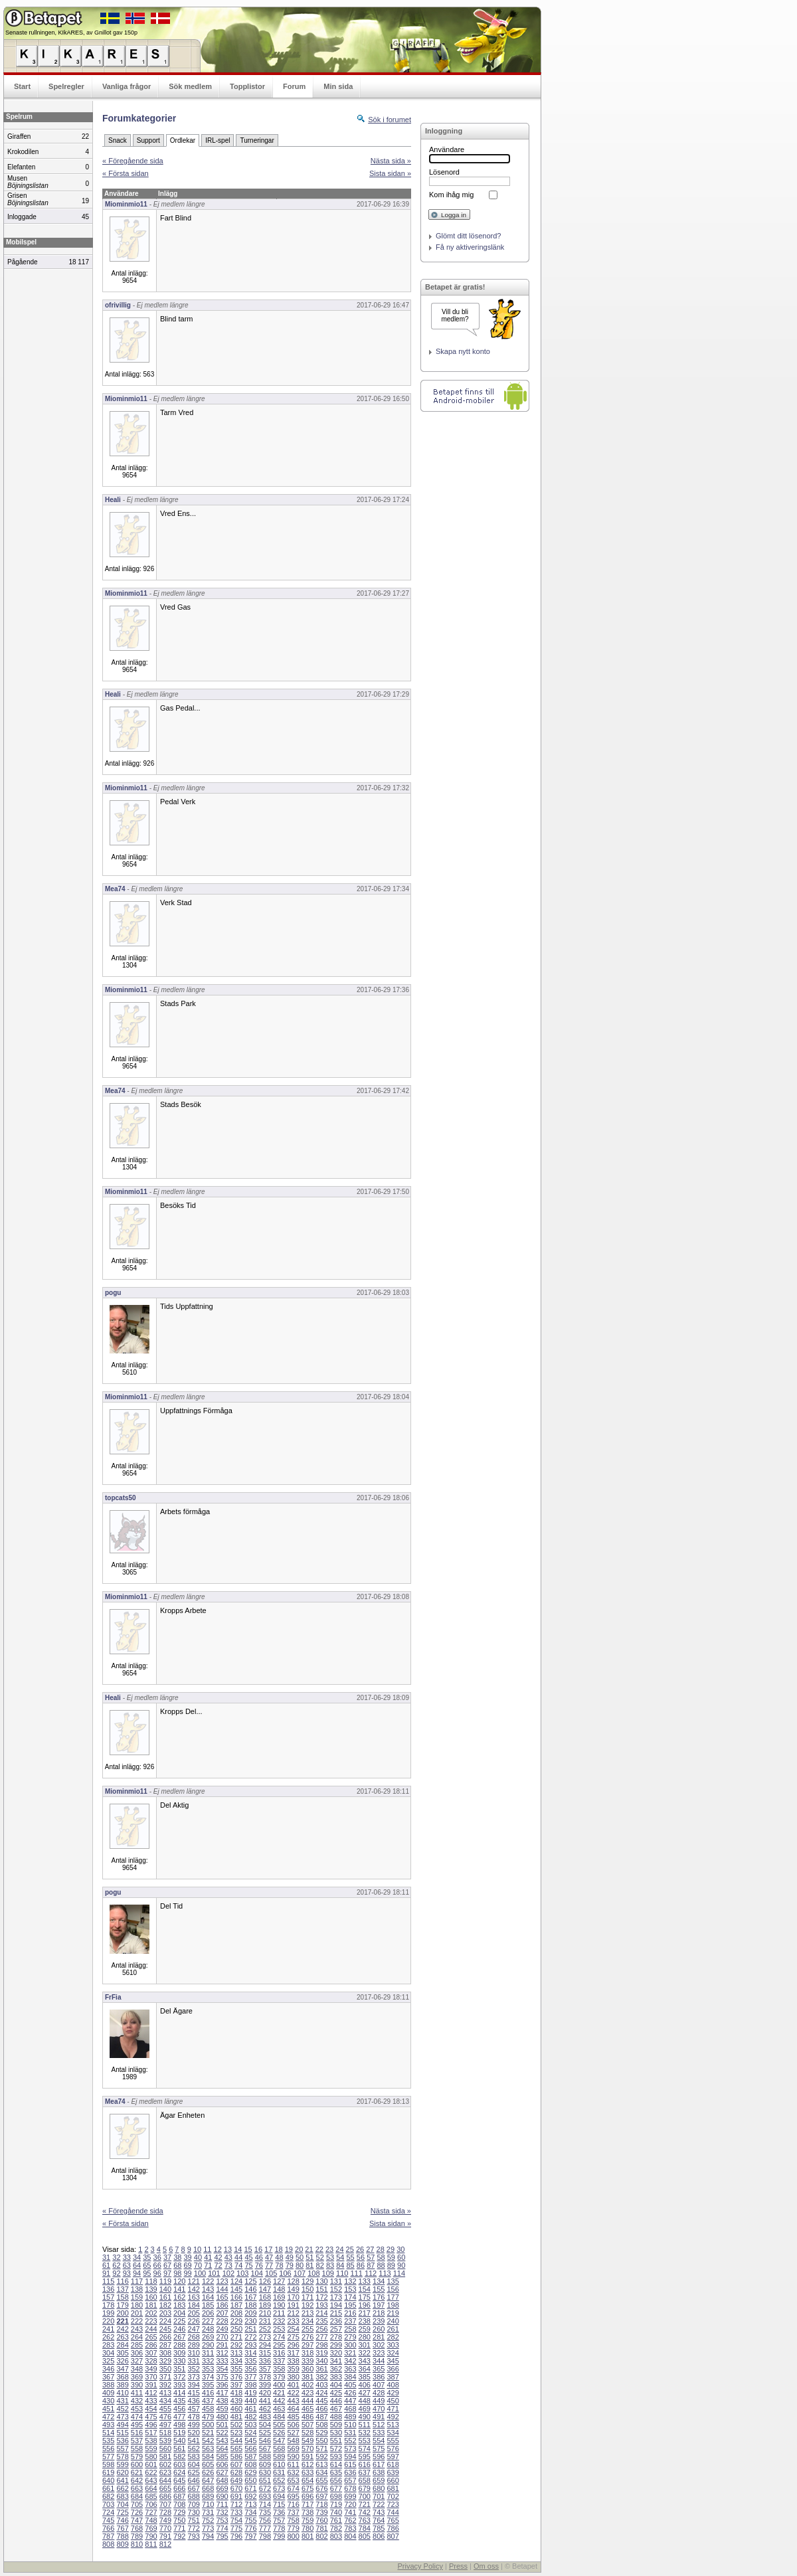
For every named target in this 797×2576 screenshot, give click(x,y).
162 (179, 2297)
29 (391, 2249)
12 (218, 2249)
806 (379, 2536)
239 (379, 2321)
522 (222, 2433)
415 (194, 2393)
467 (336, 2409)
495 (137, 2425)
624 (179, 2472)
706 (151, 2504)
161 (165, 2297)
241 (108, 2329)
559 (151, 2448)
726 (137, 2512)
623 (165, 2472)
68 (177, 2265)
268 (194, 2337)
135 (392, 2281)
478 (194, 2417)
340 (321, 2361)
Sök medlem (190, 86)
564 (222, 2448)
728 (165, 2512)
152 (336, 2289)
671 (250, 2488)
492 (392, 2417)
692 (250, 2496)
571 (321, 2448)
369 (137, 2377)
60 (401, 2257)
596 (379, 2456)
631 (279, 2472)
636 (350, 2472)
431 (122, 2401)
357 (265, 2369)
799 (279, 2536)
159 (137, 2297)
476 (165, 2417)
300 (350, 2345)
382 (321, 2377)
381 (307, 2377)
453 (137, 2409)
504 (265, 2425)
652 (279, 2480)
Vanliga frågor (126, 86)
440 (250, 2401)
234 (307, 2321)
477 (179, 2417)
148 (279, 2289)
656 (336, 2480)
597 (392, 2456)
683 (122, 2496)
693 (265, 2496)
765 (392, 2520)
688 (194, 2496)
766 (108, 2528)
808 (108, 2544)
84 (340, 2265)
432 (137, 2401)
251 (250, 2329)
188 (250, 2305)
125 (250, 2281)
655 (321, 2480)
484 (279, 2417)
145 (236, 2289)
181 (151, 2305)
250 (236, 2329)
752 (208, 2520)
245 (165, 2329)
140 (165, 2289)
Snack (117, 140)
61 (106, 2265)
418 (236, 2393)
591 (307, 2456)
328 (151, 2361)
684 (137, 2496)
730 (194, 2512)
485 (293, 2417)
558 (137, 2448)
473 (122, 2417)
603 (179, 2464)
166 (236, 2297)
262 (108, 2337)
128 (293, 2281)
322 (365, 2353)
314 (250, 2353)
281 (379, 2337)
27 (370, 2249)
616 (365, 2464)
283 (108, 2345)
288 (179, 2345)
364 (365, 2369)
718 (321, 2504)
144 (222, 2289)
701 (379, 2496)
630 (265, 2472)
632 (293, 2472)
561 (179, 2448)
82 (320, 2265)
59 (391, 2257)
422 (293, 2393)
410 (122, 2393)
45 (248, 2257)
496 (151, 2425)
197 (379, 2305)
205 (194, 2313)
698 (336, 2496)
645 (179, 2480)
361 (321, 2369)
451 (108, 2409)
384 (350, 2377)
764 (379, 2520)
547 (279, 2441)
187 (236, 2305)
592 (321, 2456)
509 (336, 2425)
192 (307, 2305)
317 (293, 2353)
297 (307, 2345)
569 (293, 2448)
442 (279, 2401)
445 (321, 2401)
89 (391, 2265)
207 (222, 2313)
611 (293, 2464)
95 (147, 2273)
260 (379, 2329)
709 (194, 2504)
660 (392, 2480)
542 (208, 2441)
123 (222, 2281)
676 (321, 2488)
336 (265, 2361)
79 (290, 2265)
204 (179, 2313)
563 (208, 2448)
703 (108, 2504)
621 (137, 2472)
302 (379, 2345)
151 (321, 2289)
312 (222, 2353)
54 (340, 2257)
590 (293, 2456)
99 (188, 2273)
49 (290, 2257)
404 (336, 2385)
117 (137, 2281)
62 (116, 2265)
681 (392, 2488)
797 (250, 2536)
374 (208, 2377)
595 (365, 2456)
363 (350, 2369)
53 (330, 2257)
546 (265, 2441)
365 (379, 2369)
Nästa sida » (391, 161)
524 (250, 2433)
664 (151, 2488)
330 (179, 2361)
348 (137, 2369)
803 (336, 2536)
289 (194, 2345)
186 (222, 2305)
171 (307, 2297)
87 (371, 2265)
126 (265, 2281)
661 (108, 2488)
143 (208, 2289)
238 (365, 2321)
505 (279, 2425)
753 (222, 2520)
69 (188, 2265)
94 (137, 2273)
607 (236, 2464)
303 (392, 2345)
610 (279, 2464)
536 (122, 2441)
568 (279, 2448)
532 (365, 2433)
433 (151, 2401)
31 (106, 2257)
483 (265, 2417)
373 (194, 2377)
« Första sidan (125, 173)
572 (336, 2448)
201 (137, 2313)
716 (293, 2504)
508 (321, 2425)
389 (122, 2385)
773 (208, 2528)
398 (250, 2385)
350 (165, 2369)
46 (259, 2257)
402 (307, 2385)
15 (248, 2249)
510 (350, 2425)
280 (365, 2337)
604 (194, 2464)
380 (293, 2377)
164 (208, 2297)
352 (194, 2369)
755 (250, 2520)
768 (137, 2528)
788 (122, 2536)
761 (336, 2520)
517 (151, 2433)
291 (222, 2345)
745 (108, 2520)
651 (265, 2480)
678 (350, 2488)
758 (293, 2520)
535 (108, 2441)
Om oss (486, 2566)
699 (350, 2496)
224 (165, 2321)
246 (179, 2329)
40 (198, 2257)
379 (279, 2377)
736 (279, 2512)
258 (350, 2329)
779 (293, 2528)
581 (165, 2456)
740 (336, 2512)
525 (265, 2433)
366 (392, 2369)
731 (208, 2512)
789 (137, 2536)
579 (137, 2456)
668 (208, 2488)
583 (194, 2456)
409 (108, 2393)
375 (222, 2377)
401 (293, 2385)
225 (179, 2321)
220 (108, 2321)
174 (350, 2297)
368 (122, 2377)
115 (108, 2281)
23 (329, 2249)
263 (122, 2337)
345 (392, 2361)
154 (365, 2289)
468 (350, 2409)
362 (336, 2369)
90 (401, 2265)
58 (381, 2257)
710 (208, 2504)
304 (108, 2353)
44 (238, 2257)
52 (320, 2257)
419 (250, 2393)
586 (236, 2456)
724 (108, 2512)
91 (106, 2273)
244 (151, 2329)
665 (165, 2488)
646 (194, 2480)
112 (371, 2273)
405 (350, 2385)
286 (151, 2345)
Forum (294, 86)
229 (236, 2321)
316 (279, 2353)
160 (151, 2297)
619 (108, 2472)
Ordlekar (182, 140)
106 (285, 2273)
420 (265, 2393)
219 (392, 2313)
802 (321, 2536)
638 (379, 2472)
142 (194, 2289)
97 (167, 2273)
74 (238, 2265)
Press (458, 2566)
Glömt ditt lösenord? (468, 236)
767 (122, 2528)
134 (379, 2281)
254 (293, 2329)
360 (307, 2369)
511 (365, 2425)
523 (236, 2433)
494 (122, 2425)
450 (392, 2401)
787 (108, 2536)
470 (379, 2409)
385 (365, 2377)
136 (108, 2289)
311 (208, 2353)
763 (365, 2520)
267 (179, 2337)
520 (194, 2433)
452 (122, 2409)
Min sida (338, 86)
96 (157, 2273)
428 (379, 2393)
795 (222, 2536)
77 (269, 2265)
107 (300, 2273)
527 (293, 2433)
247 (194, 2329)
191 (293, 2305)
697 (321, 2496)
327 (137, 2361)
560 (165, 2448)
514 (108, 2433)
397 (236, 2385)
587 (250, 2456)
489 (350, 2417)
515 (122, 2433)
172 (321, 2297)
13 (228, 2249)
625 (194, 2472)
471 (392, 2409)
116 (122, 2281)
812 (165, 2544)
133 (365, 2281)
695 (293, 2496)
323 (379, 2353)
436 (194, 2401)
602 (165, 2464)
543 (222, 2441)
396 (222, 2385)
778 (279, 2528)
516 (137, 2433)
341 (336, 2361)
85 (351, 2265)
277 (321, 2337)
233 (293, 2321)
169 (279, 2297)
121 (194, 2281)
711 (222, 2504)
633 (307, 2472)
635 (336, 2472)
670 (236, 2488)
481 (236, 2417)
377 (250, 2377)
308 (165, 2353)
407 (379, 2385)
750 (179, 2520)
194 (336, 2305)
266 (165, 2337)
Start (22, 86)
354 (222, 2369)
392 (165, 2385)
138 (137, 2289)
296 (293, 2345)
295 (279, 2345)
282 (392, 2337)
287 (165, 2345)
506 (293, 2425)
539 (165, 2441)
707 (165, 2504)
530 (336, 2433)
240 (392, 2321)
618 (392, 2464)
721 (365, 2504)
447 (350, 2401)
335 (250, 2361)
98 (177, 2273)
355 (236, 2369)
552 (350, 2441)
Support (148, 140)
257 (336, 2329)
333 (222, 2361)
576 (392, 2448)
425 (336, 2393)
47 (269, 2257)
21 (309, 2249)
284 (122, 2345)
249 (222, 2329)
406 (365, 2385)
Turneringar (257, 140)
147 (265, 2289)
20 (299, 2249)
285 (137, 2345)
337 (279, 2361)
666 (179, 2488)
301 (365, 2345)
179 (122, 2305)
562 (194, 2448)
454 (151, 2409)
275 (293, 2337)
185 (208, 2305)
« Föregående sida (132, 161)
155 (379, 2289)
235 (321, 2321)
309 (179, 2353)
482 (250, 2417)
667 (194, 2488)
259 (365, 2329)
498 (179, 2425)
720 (350, 2504)
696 (307, 2496)
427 (365, 2393)
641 (122, 2480)
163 (194, 2297)
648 (222, 2480)
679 (365, 2488)
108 (313, 2273)
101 (214, 2273)
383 (336, 2377)
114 (399, 2273)
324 (392, 2353)
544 (236, 2441)
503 (250, 2425)
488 (336, 2417)
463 (279, 2409)
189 (265, 2305)
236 (336, 2321)
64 (137, 2265)
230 (250, 2321)
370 (151, 2377)
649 (236, 2480)
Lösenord (444, 172)
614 (336, 2464)
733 (236, 2512)
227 (208, 2321)
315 (265, 2353)
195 (350, 2305)
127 (279, 2281)
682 (108, 2496)
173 (336, 2297)
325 (108, 2361)
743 (379, 2512)
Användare (446, 149)
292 (236, 2345)
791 (165, 2536)
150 (307, 2289)
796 (236, 2536)
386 (379, 2377)
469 (365, 2409)
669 (222, 2488)
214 (321, 2313)
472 (108, 2417)
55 (351, 2257)
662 (122, 2488)
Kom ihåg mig (451, 195)
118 (151, 2281)
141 (179, 2289)
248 (208, 2329)
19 (289, 2249)
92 (116, 2273)
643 (151, 2480)
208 (236, 2313)
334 (236, 2361)
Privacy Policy (419, 2566)
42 (218, 2257)
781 (321, 2528)
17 (268, 2249)
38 (177, 2257)
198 (392, 2305)
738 (307, 2512)
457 (194, 2409)
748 (151, 2520)
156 (392, 2289)
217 (365, 2313)
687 (179, 2496)
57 (371, 2257)
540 (179, 2441)
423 (307, 2393)
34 (137, 2257)
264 (137, 2337)
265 (151, 2337)
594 (350, 2456)
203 (165, 2313)
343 (365, 2361)
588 (265, 2456)
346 (108, 2369)
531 (350, 2433)
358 (279, 2369)
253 (279, 2329)
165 (222, 2297)
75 (248, 2265)
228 (222, 2321)
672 (265, 2488)
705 (137, 2504)
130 (321, 2281)
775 (236, 2528)
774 (222, 2528)
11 (207, 2249)
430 (108, 2401)
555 (392, 2441)
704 (122, 2504)
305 (122, 2353)
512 (379, 2425)
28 (381, 2249)
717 (307, 2504)
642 (137, 2480)
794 (208, 2536)
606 (222, 2464)
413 (165, 2393)
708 (179, 2504)
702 (392, 2496)
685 (151, 2496)
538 (151, 2441)
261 (392, 2329)
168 (265, 2297)
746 (122, 2520)
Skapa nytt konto (463, 351)
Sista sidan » (390, 173)
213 (307, 2313)
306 (137, 2353)
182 (165, 2305)
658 (365, 2480)
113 (385, 2273)
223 (151, 2321)
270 (222, 2337)
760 (321, 2520)
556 (108, 2448)
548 (293, 2441)
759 (307, 2520)
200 (122, 2313)
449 (379, 2401)
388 (108, 2385)
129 (307, 2281)
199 (108, 2313)
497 (165, 2425)
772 (194, 2528)
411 (137, 2393)
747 (137, 2520)
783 (350, 2528)
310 (194, 2353)
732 (222, 2512)
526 (279, 2433)
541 (194, 2441)
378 (265, 2377)
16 (258, 2249)
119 (165, 2281)
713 (250, 2504)
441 (265, 2401)
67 (167, 2265)
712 (236, 2504)
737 (293, 2512)
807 (392, 2536)
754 (236, 2520)
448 (365, 2401)
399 (265, 2385)
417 (222, 2393)
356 (250, 2369)
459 (222, 2409)
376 (236, 2377)
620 (122, 2472)
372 (179, 2377)
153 (350, 2289)
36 (157, 2257)
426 (350, 2393)
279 (350, 2337)
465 (307, 2409)
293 (250, 2345)
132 (350, 2281)
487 (321, 2417)
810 (137, 2544)
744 (392, 2512)
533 (379, 2433)
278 (336, 2337)
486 (307, 2417)
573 (350, 2448)
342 (350, 2361)
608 (250, 2464)
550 (321, 2441)
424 (321, 2393)
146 (250, 2289)
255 (307, 2329)
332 (208, 2361)
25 (350, 2249)
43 (228, 2257)
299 (336, 2345)
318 (307, 2353)
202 (151, 2313)
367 (108, 2377)
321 (350, 2353)
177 (392, 2297)
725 (122, 2512)
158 (122, 2297)
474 (137, 2417)
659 (379, 2480)
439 (236, 2401)
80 (300, 2265)
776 (250, 2528)
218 (379, 2313)
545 (250, 2441)
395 (208, 2385)
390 (137, 2385)
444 (307, 2401)
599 (122, 2464)
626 (208, 2472)
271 (236, 2337)
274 (279, 2337)
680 (379, 2488)
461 (250, 2409)
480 (222, 2417)
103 (242, 2273)
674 (293, 2488)
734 (250, 2512)
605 (208, 2464)
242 (122, 2329)
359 (293, 2369)
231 (265, 2321)
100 (200, 2273)
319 (321, 2353)
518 (165, 2433)
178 (108, 2305)
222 (137, 2321)
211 (279, 2313)
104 (257, 2273)
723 (392, 2504)
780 (307, 2528)
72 (218, 2265)
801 (307, 2536)
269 (208, 2337)
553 (365, 2441)
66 (157, 2265)
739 (321, 2512)
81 (309, 2265)
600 (137, 2464)
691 (236, 2496)
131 (336, 2281)
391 (151, 2385)
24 (339, 2249)
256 (321, 2329)
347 (122, 2369)
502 (236, 2425)
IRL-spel (217, 140)
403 (321, 2385)
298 (321, 2345)
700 (365, 2496)
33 (127, 2257)
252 (265, 2329)
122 (208, 2281)
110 (342, 2273)
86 (361, 2265)
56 (361, 2257)
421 (279, 2393)
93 (127, 2273)
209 (250, 2313)
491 (379, 2417)
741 (350, 2512)
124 (236, 2281)
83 (330, 2265)
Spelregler (66, 86)
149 (293, 2289)
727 (151, 2512)
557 (122, 2448)
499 (194, 2425)
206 (208, 2313)
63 (127, 2265)
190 (279, 2305)
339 (307, 2361)
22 (319, 2249)
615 (350, 2464)
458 (208, 2409)
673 (279, 2488)
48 (279, 2257)
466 (321, 2409)
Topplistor (247, 86)
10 (197, 2249)
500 (208, 2425)
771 (179, 2528)
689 (208, 2496)
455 (165, 2409)
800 (293, 2536)
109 (328, 2273)
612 (307, 2464)
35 (147, 2257)
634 (321, 2472)
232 (279, 2321)
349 (151, 2369)
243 (137, 2329)
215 (336, 2313)
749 (165, 2520)
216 (350, 2313)
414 (179, 2393)
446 (336, 2401)
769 (151, 2528)
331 (194, 2361)
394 (194, 2385)
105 (271, 2273)
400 (279, 2385)
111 (356, 2273)
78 (279, 2265)
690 (222, 2496)
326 (122, 2361)
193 (321, 2305)
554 (379, 2441)
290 (208, 2345)
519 (179, 2433)
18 (278, 2249)
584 (208, 2456)
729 (179, 2512)
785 (379, 2528)
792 (179, 2536)
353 (208, 2369)
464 (293, 2409)
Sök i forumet (389, 120)
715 (279, 2504)
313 (236, 2353)
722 (379, 2504)
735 (265, 2512)
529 (321, 2433)
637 (365, 2472)
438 (222, 2401)
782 (336, 2528)
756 (265, 2520)
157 (108, 2297)
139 (151, 2289)
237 (350, 2321)
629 (250, 2472)
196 (365, 2305)
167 (250, 2297)
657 (350, 2480)
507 (307, 2425)
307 (151, 2353)
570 (307, 2448)
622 (151, 2472)
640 (108, 2480)
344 (379, 2361)
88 (381, 2265)
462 (265, 2409)
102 (228, 2273)
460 (236, 2409)
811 (151, 2544)
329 (165, 2361)
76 (259, 2265)
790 (151, 2536)
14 (238, 2249)
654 (307, 2480)
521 (208, 2433)
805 (365, 2536)
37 (167, 2257)
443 (293, 2401)
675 (307, 2488)
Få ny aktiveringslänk (470, 247)
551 (336, 2441)
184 (194, 2305)
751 (194, 2520)
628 (236, 2472)
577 (108, 2456)
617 (379, 2464)
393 (179, 2385)
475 (151, 2417)
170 (293, 2297)
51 (309, 2257)
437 (208, 2401)
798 (265, 2536)
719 (336, 2504)
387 (392, 2377)
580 (151, 2456)
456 (179, 2409)
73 (228, 2265)
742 (365, 2512)
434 (165, 2401)
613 (321, 2464)
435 (179, 2401)
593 (336, 2456)
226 (194, 2321)
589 (279, 2456)
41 (208, 2257)
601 (151, 2464)
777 (265, 2528)
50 (300, 2257)
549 (307, 2441)
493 (108, 2425)
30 (400, 2249)
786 (392, 2528)
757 (279, 2520)
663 (137, 2488)
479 (208, 2417)
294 (265, 2345)
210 (265, 2313)
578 (122, 2456)
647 (208, 2480)
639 (392, 2472)
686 (165, 2496)
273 (265, 2337)
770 (165, 2528)
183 (179, 2305)
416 (208, 2393)
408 (392, 2385)
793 (194, 2536)
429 (392, 2393)
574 (365, 2448)
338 (293, 2361)
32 (116, 2257)
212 (293, 2313)
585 (222, 2456)
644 (165, 2480)
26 (360, 2249)
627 (222, 2472)
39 (188, 2257)
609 (265, 2464)
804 (350, 2536)
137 (122, 2289)
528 (307, 2433)
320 (336, 2353)
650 (250, 2480)
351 (179, 2369)
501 (222, 2425)
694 (279, 2496)
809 (122, 2544)
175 (365, 2297)
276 (307, 2337)
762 (350, 2520)
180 (137, 2305)
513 (392, 2425)
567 (265, 2448)
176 (379, 2297)
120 (179, 2281)
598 (108, 2464)
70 (198, 2265)
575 (379, 2448)
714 (265, 2504)
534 (392, 2433)
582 (179, 2456)
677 (336, 2488)
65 (147, 2265)
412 (151, 2393)
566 (250, 2448)
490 (365, 2417)
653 (293, 2480)
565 (236, 2448)
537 (137, 2441)
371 (165, 2377)
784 (365, 2528)
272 (250, 2337)
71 (208, 2265)
